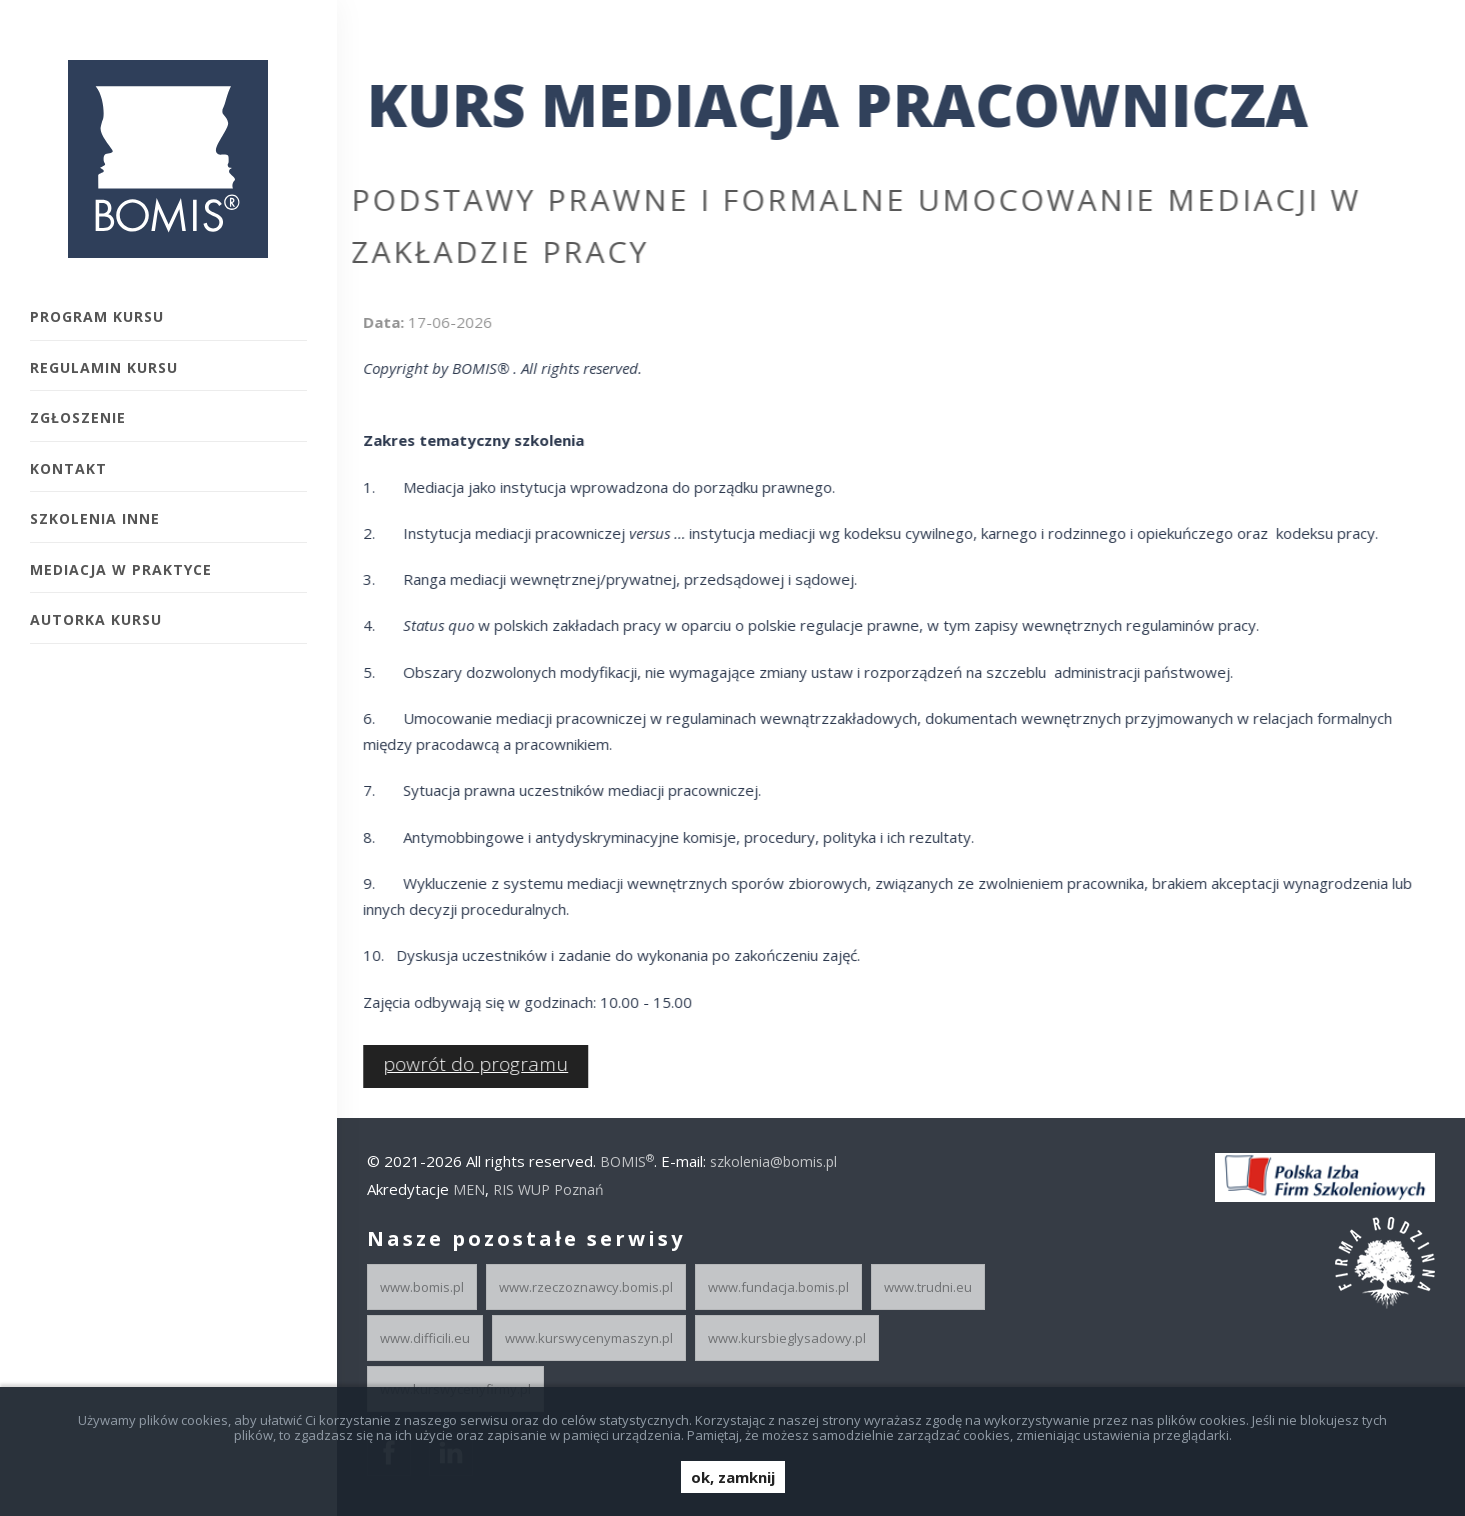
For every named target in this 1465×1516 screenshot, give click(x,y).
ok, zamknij (733, 1477)
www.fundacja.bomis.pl (778, 1287)
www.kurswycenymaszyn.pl (589, 1338)
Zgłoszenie (78, 417)
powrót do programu (466, 1064)
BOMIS (627, 1161)
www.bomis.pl (422, 1287)
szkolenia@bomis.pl (773, 1161)
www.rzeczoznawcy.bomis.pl (586, 1287)
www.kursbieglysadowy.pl (787, 1338)
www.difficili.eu (425, 1338)
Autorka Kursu (96, 619)
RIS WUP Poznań (548, 1189)
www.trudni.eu (928, 1287)
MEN (469, 1189)
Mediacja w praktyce (121, 569)
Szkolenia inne (95, 518)
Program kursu (97, 316)
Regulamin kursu (104, 367)
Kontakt (68, 468)
